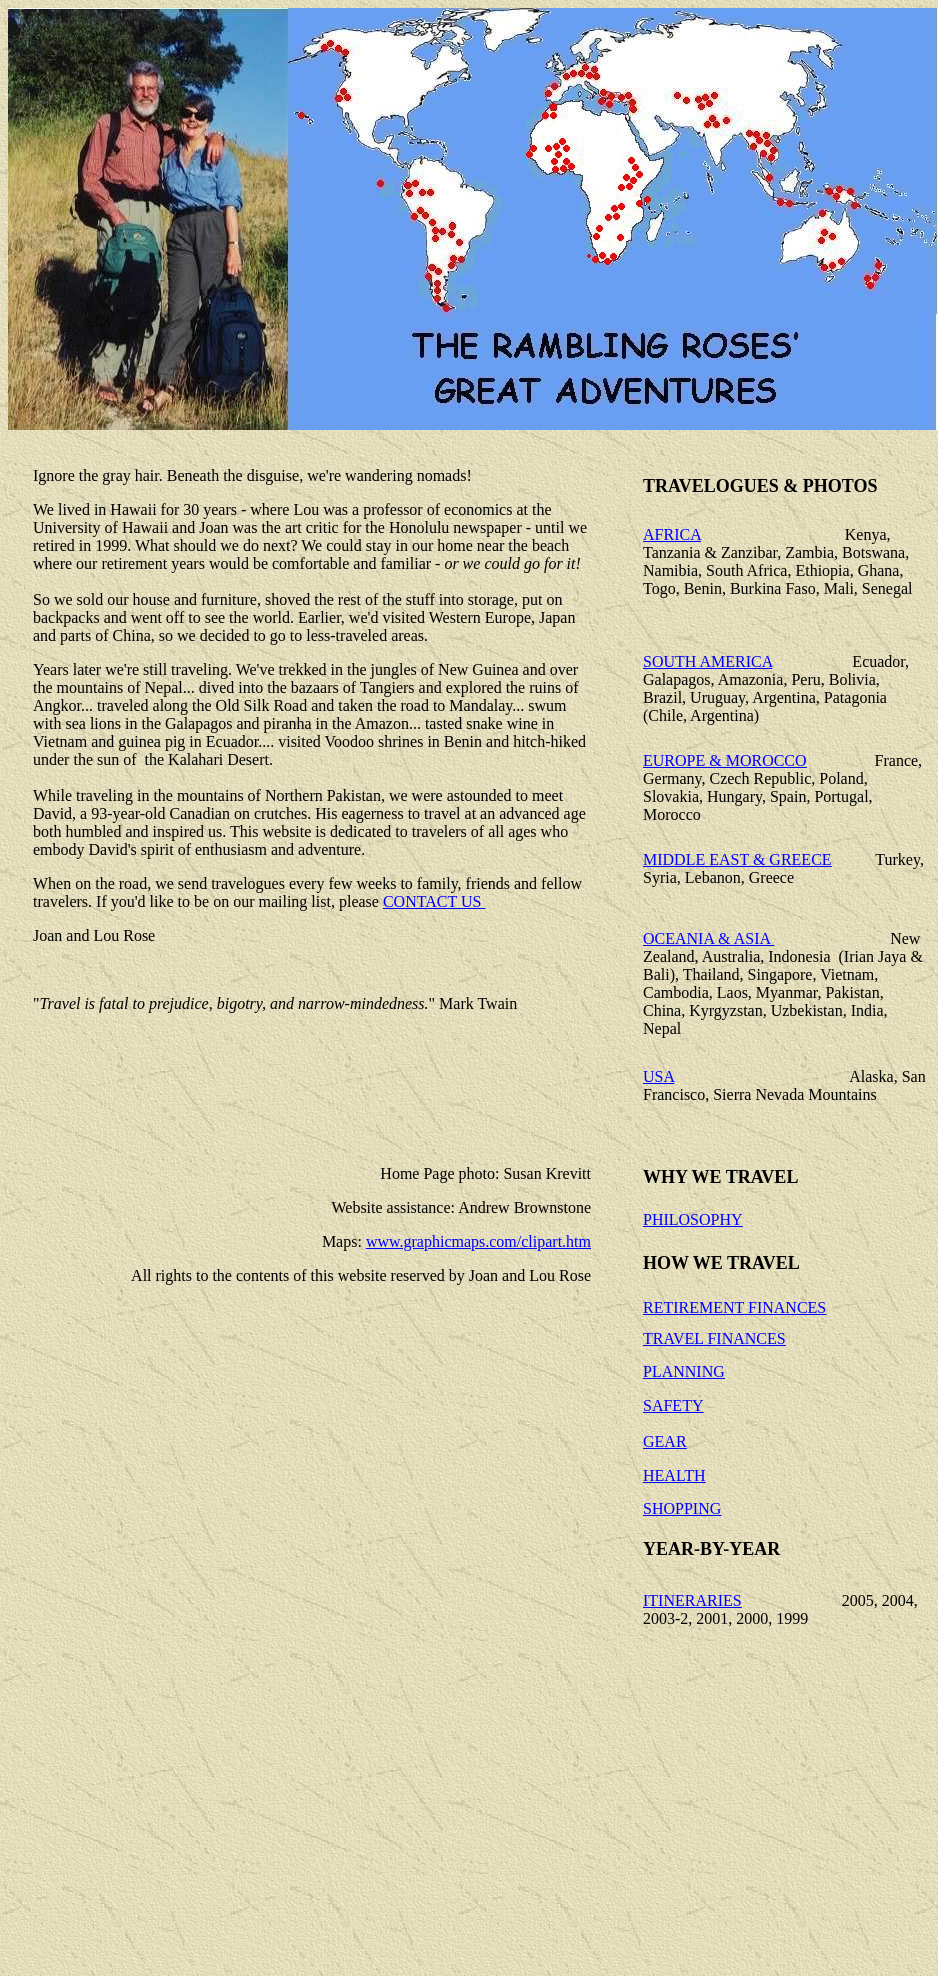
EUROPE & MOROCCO (725, 760)
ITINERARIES (692, 1600)
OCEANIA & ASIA (708, 938)
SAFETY (673, 1405)
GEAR (665, 1441)
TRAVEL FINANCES (714, 1338)
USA (658, 1076)
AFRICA (672, 534)
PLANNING (684, 1371)
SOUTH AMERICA (707, 661)
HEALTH (674, 1475)
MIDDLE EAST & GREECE (737, 859)
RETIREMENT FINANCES (734, 1307)
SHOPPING (682, 1508)
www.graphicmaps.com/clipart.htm (478, 1241)
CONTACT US (432, 901)
